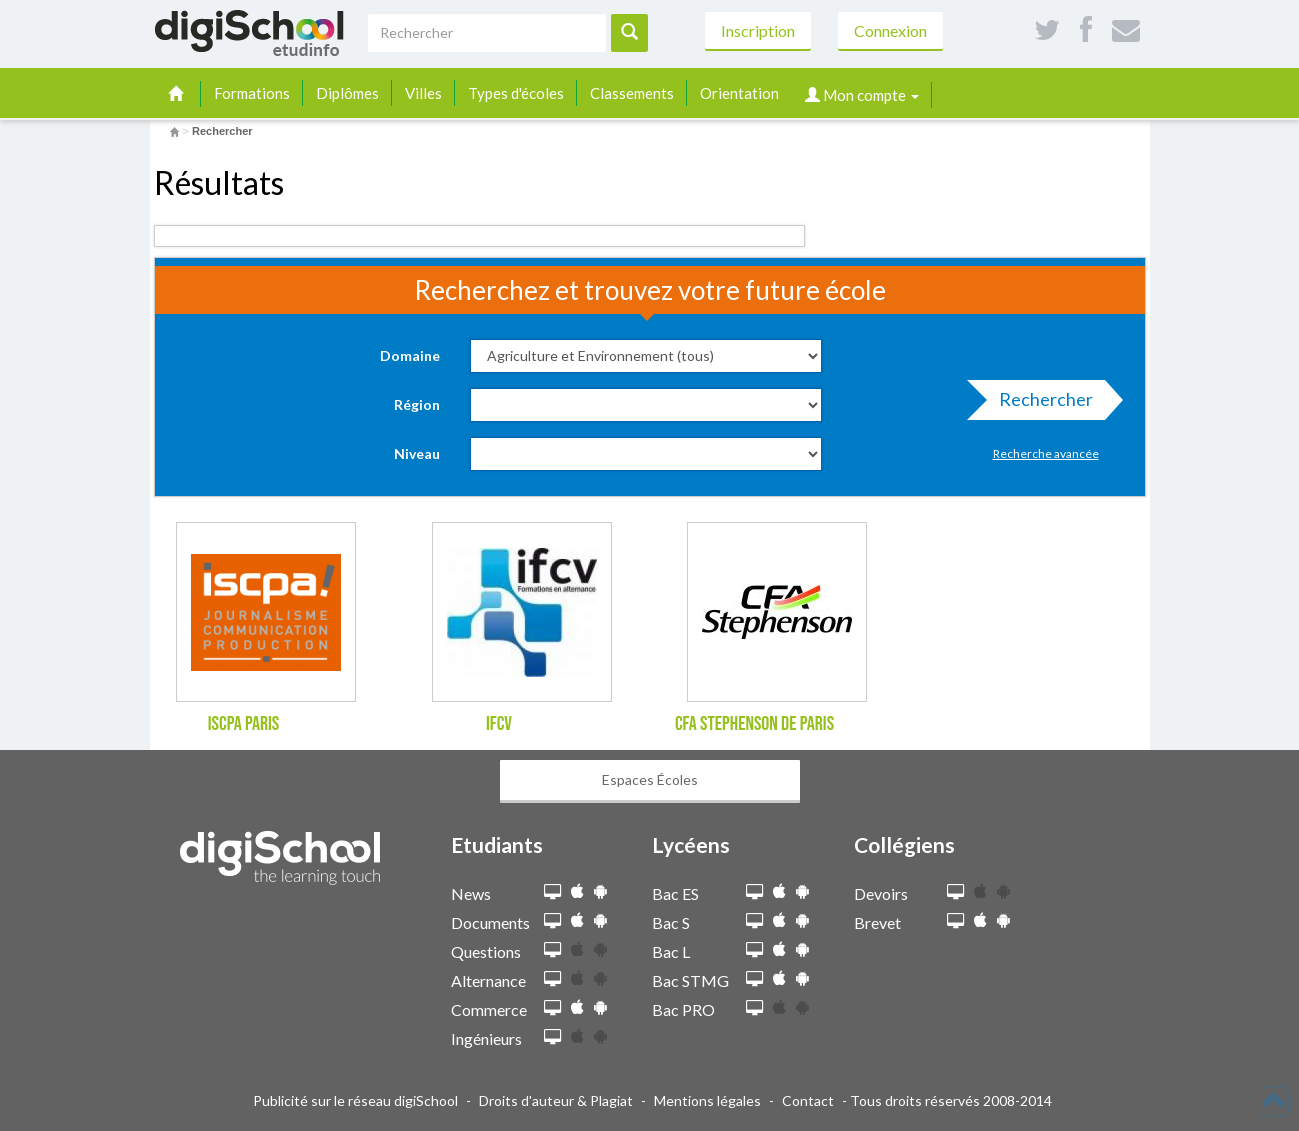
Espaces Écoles (650, 779)
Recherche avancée (1046, 453)
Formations (252, 93)
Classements (632, 93)
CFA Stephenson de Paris (754, 724)
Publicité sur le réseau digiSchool (355, 1100)
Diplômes (347, 93)
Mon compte (862, 95)
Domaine (410, 355)
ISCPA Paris (244, 724)
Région (417, 404)
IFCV (499, 724)
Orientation (739, 93)
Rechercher (1040, 404)
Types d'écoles (516, 93)
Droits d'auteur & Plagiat (556, 1100)
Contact (808, 1100)
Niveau (417, 453)
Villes (423, 93)
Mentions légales (707, 1100)
